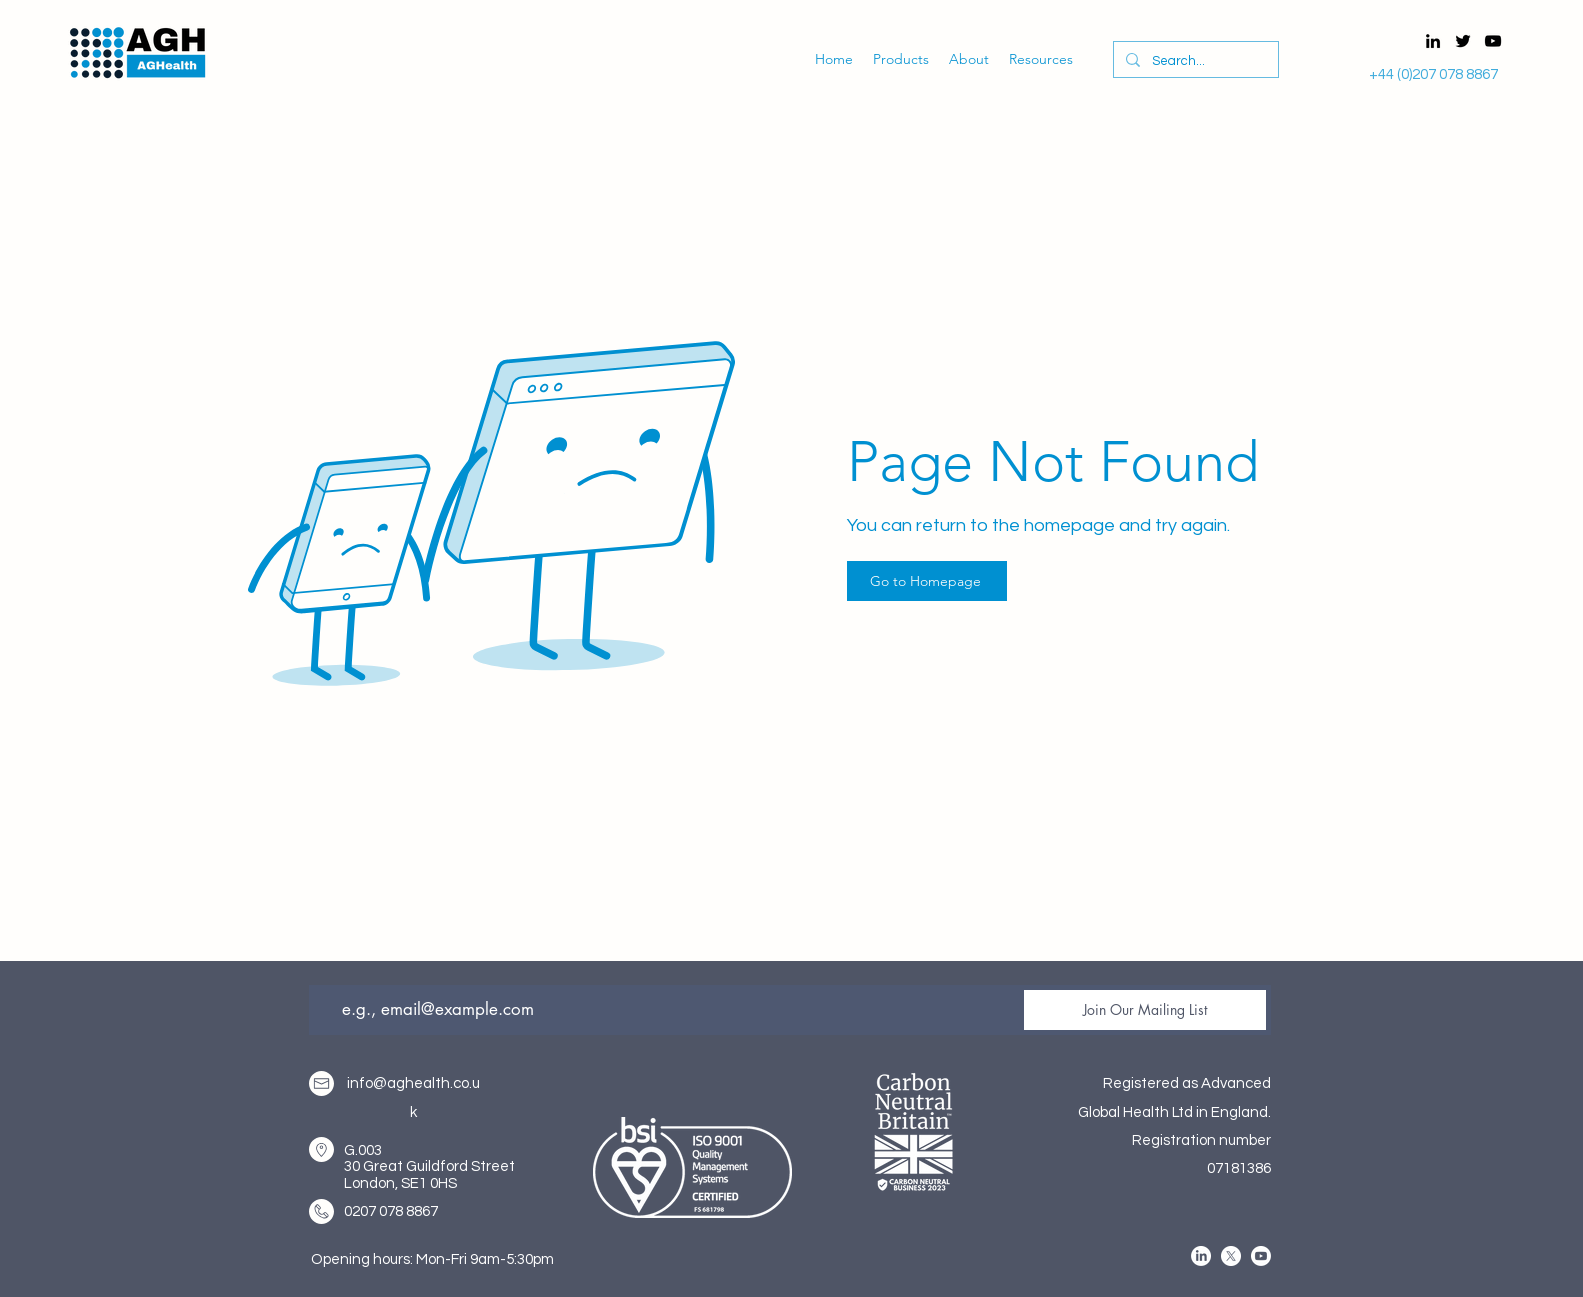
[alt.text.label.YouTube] (1493, 41)
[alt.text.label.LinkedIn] (1433, 41)
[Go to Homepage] (927, 581)
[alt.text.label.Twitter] (1463, 41)
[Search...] (1194, 61)
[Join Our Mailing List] (1145, 1010)
